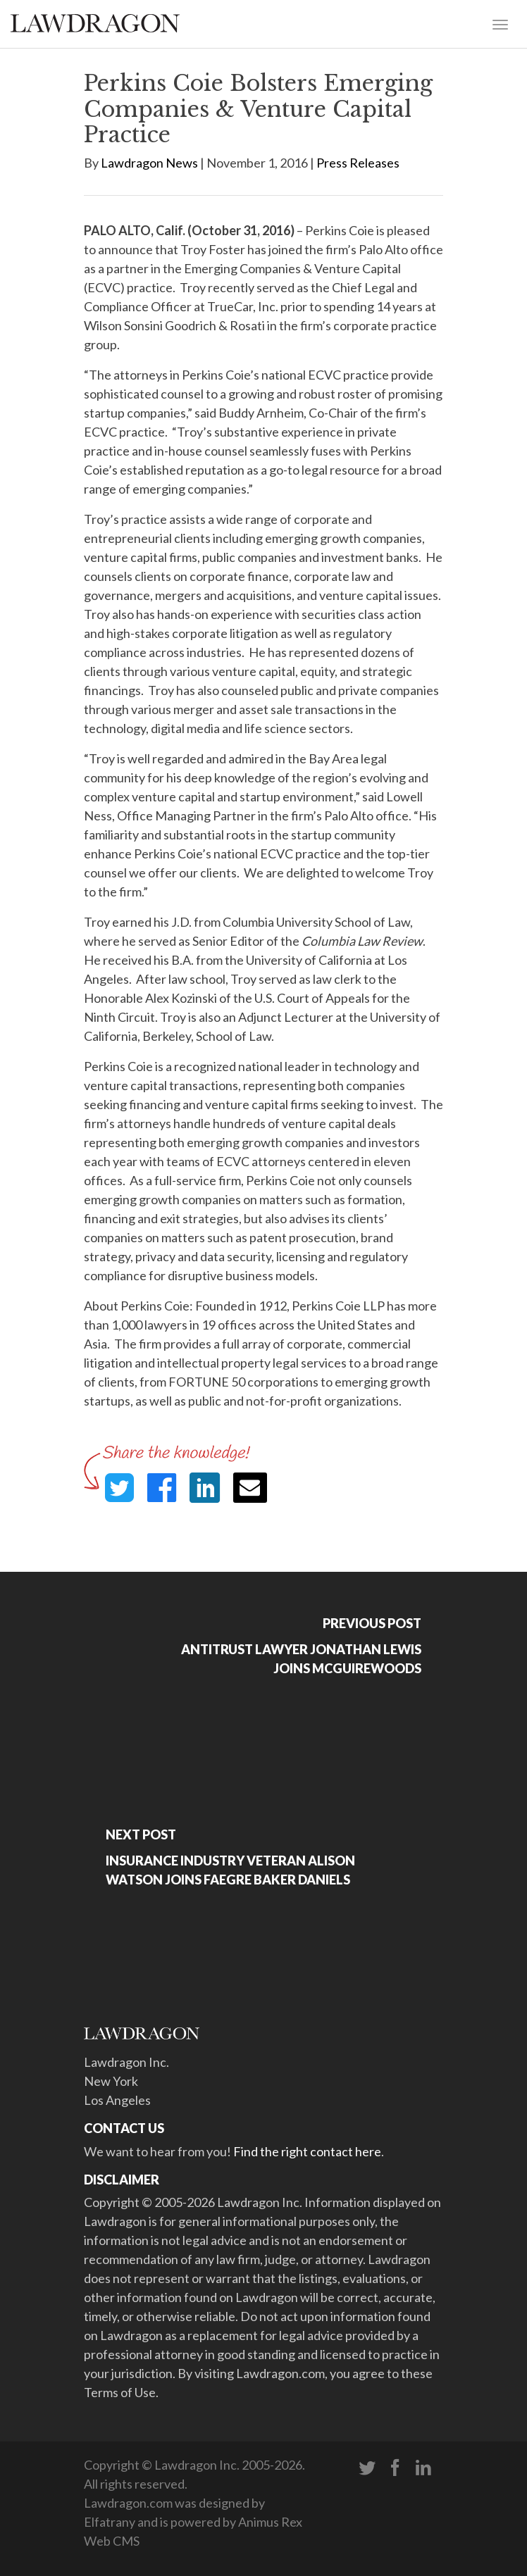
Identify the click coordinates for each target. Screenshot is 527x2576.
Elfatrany (109, 2522)
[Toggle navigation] (500, 23)
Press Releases (357, 162)
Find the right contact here (307, 2151)
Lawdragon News (149, 162)
